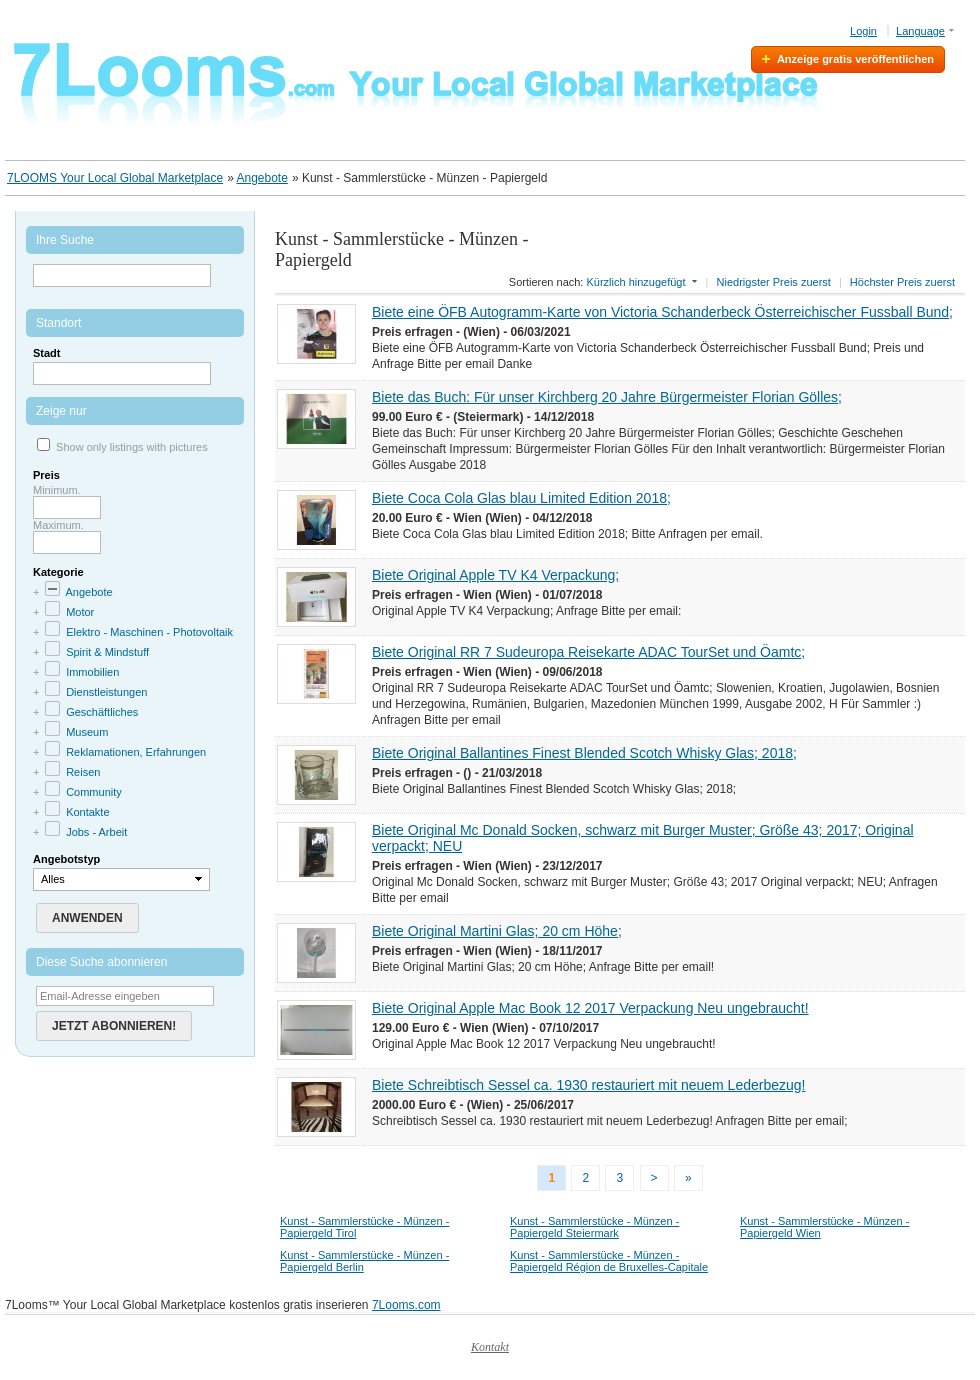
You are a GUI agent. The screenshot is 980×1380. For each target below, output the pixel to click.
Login (863, 31)
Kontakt (490, 1347)
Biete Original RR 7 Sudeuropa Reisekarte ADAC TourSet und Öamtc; (588, 652)
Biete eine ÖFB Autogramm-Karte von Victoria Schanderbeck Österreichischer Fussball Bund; (662, 312)
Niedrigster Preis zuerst (774, 282)
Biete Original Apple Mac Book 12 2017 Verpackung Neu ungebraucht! (590, 1008)
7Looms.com (406, 1305)
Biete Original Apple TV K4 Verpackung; (495, 575)
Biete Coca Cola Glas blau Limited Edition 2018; (521, 498)
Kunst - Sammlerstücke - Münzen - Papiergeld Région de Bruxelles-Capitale (609, 1261)
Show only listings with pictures (132, 447)
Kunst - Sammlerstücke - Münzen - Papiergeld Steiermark (594, 1227)
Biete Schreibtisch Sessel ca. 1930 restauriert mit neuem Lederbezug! (588, 1085)
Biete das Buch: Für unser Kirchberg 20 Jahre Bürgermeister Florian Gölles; (607, 397)
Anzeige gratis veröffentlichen (855, 59)
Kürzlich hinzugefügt (635, 282)
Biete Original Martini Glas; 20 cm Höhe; (497, 931)
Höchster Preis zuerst (902, 282)
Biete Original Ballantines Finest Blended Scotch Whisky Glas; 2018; (584, 753)
